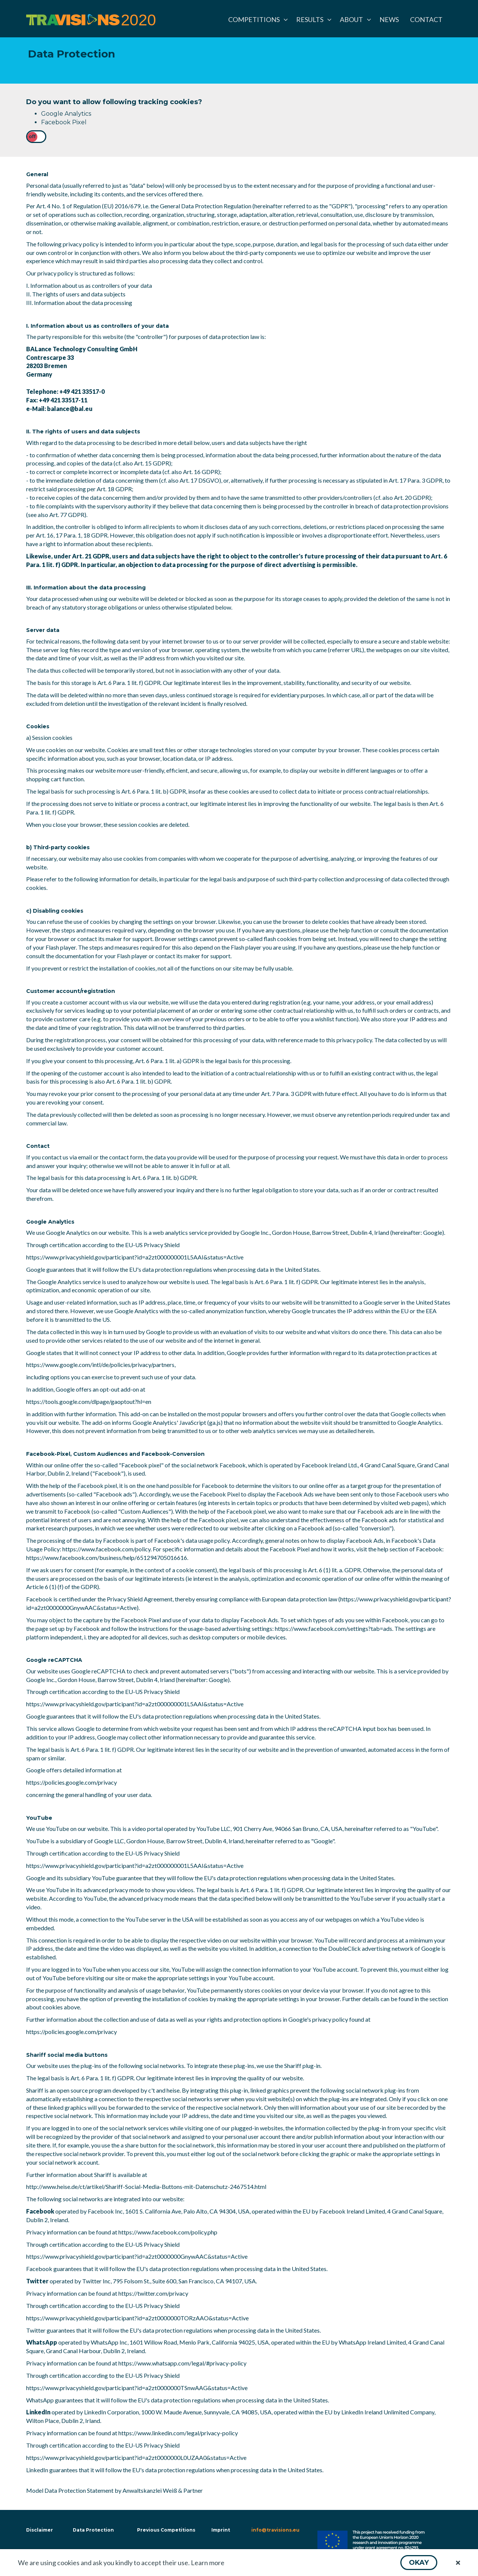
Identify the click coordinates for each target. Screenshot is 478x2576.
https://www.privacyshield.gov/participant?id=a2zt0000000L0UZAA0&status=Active (136, 2457)
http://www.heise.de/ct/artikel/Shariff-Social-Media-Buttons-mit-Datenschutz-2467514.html (146, 2186)
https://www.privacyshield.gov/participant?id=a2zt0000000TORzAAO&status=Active (137, 2317)
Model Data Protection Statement (70, 2490)
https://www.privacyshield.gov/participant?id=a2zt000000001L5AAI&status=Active (134, 1257)
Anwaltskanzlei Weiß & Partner (162, 2490)
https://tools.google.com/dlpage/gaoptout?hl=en (88, 1401)
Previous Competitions (166, 2530)
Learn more (207, 2562)
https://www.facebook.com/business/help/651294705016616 (106, 1557)
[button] (418, 2562)
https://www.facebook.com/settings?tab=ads (333, 1628)
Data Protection (93, 2530)
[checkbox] (36, 136)
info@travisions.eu (275, 2530)
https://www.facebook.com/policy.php (167, 2232)
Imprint (220, 2530)
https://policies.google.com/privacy (71, 1782)
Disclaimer (39, 2530)
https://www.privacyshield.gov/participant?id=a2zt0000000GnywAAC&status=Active (137, 2256)
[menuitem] (257, 19)
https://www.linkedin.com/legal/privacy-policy (178, 2432)
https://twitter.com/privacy (153, 2293)
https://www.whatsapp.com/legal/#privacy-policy (182, 2363)
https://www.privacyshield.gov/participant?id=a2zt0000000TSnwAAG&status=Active (137, 2387)
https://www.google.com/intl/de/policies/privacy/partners (100, 1364)
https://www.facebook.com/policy (106, 1548)
